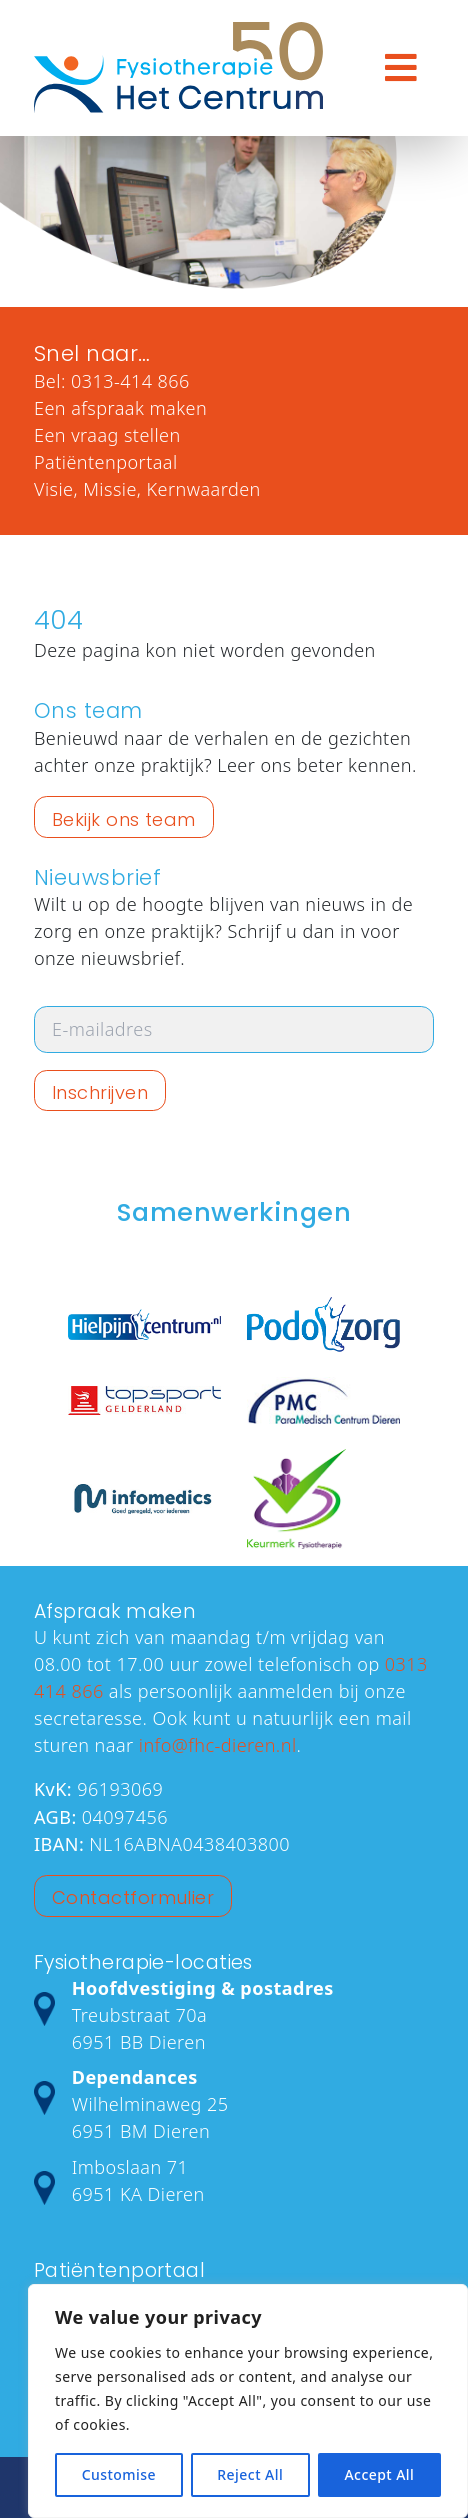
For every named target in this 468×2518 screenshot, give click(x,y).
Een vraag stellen (107, 435)
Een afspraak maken (120, 408)
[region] (248, 2401)
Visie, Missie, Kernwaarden (147, 489)
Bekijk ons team (124, 819)
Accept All (379, 2474)
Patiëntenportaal (106, 462)
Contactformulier (133, 1897)
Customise (119, 2474)
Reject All (250, 2474)
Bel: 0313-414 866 (112, 381)
